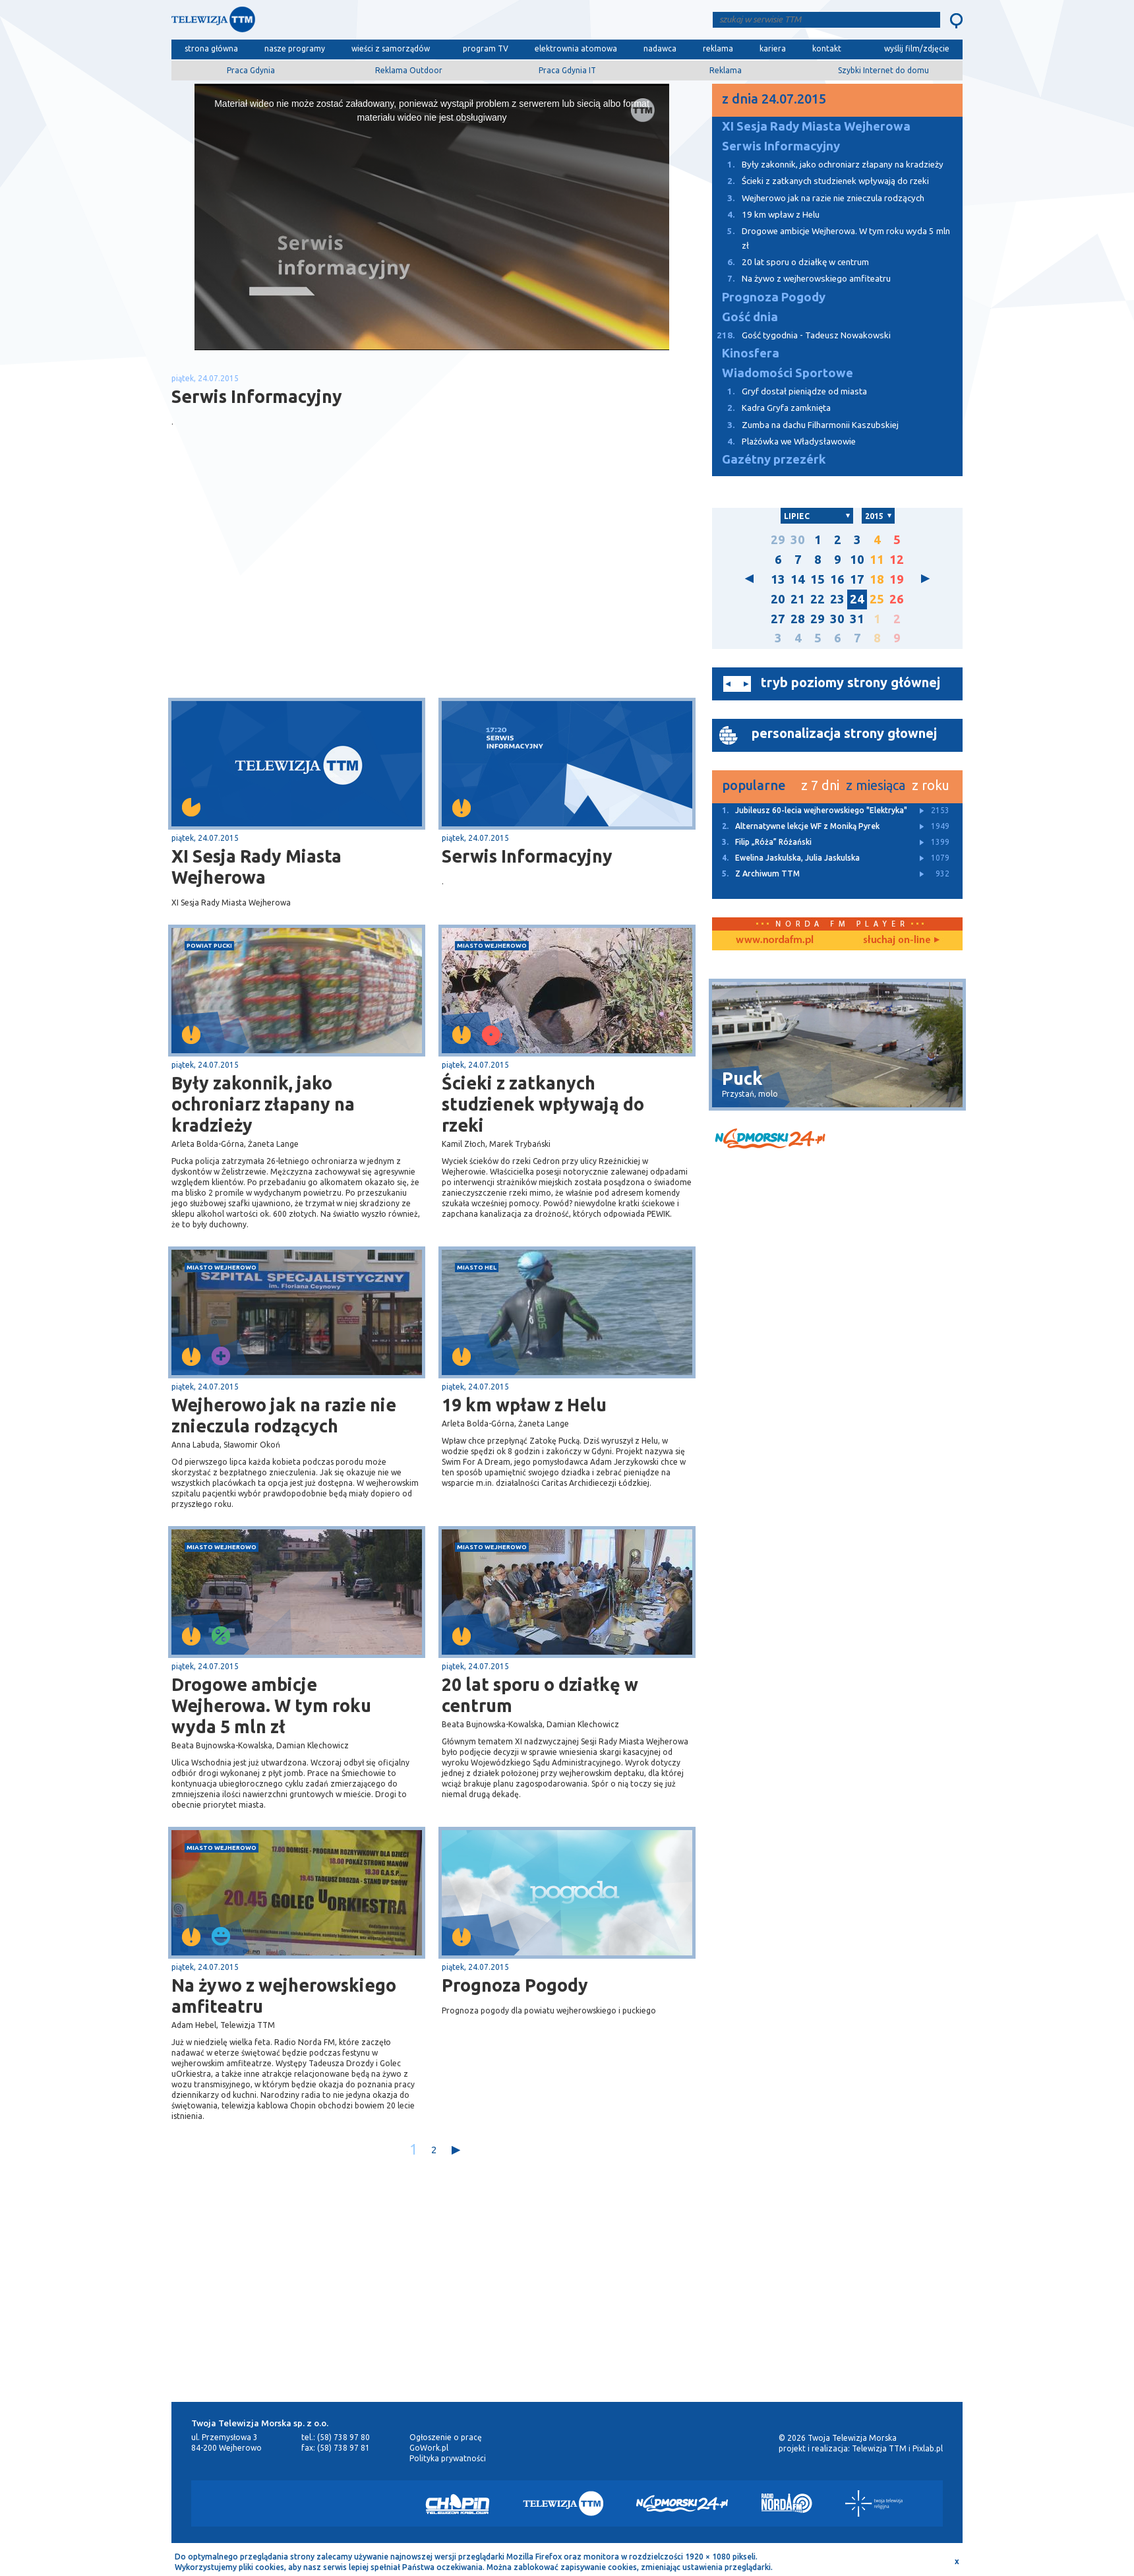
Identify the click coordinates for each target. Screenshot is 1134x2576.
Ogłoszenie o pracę (445, 2437)
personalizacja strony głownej (844, 733)
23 (837, 599)
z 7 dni (820, 785)
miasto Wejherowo (492, 945)
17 (857, 579)
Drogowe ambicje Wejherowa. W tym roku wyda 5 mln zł (271, 1705)
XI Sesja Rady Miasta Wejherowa (256, 866)
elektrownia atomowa (576, 48)
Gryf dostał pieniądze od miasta (789, 391)
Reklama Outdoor (408, 70)
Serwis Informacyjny (527, 856)
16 (837, 579)
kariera (773, 48)
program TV (485, 48)
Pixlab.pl (927, 2448)
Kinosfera (750, 353)
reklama (718, 48)
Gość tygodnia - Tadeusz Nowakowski (801, 335)
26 (896, 599)
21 (798, 599)
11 (877, 560)
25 (877, 599)
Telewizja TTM (879, 2448)
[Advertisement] (302, 593)
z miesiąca (875, 785)
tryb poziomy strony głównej (850, 682)
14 (798, 579)
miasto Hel (476, 1267)
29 (778, 540)
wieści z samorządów (390, 48)
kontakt (826, 48)
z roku (930, 785)
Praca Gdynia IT (567, 70)
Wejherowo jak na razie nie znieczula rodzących (283, 1415)
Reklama (725, 70)
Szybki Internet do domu (883, 70)
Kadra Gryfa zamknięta (771, 408)
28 (798, 619)
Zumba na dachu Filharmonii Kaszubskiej (805, 425)
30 (798, 540)
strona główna (211, 48)
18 (877, 579)
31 (857, 619)
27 (778, 619)
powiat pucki (209, 945)
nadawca (659, 48)
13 (778, 579)
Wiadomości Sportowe (787, 373)
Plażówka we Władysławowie (784, 441)
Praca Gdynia (251, 70)
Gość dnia (750, 317)
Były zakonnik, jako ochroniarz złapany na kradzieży (263, 1104)
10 (857, 560)
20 (778, 599)
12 (896, 560)
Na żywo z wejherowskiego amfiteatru (283, 1995)
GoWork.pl (428, 2447)
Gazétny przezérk (774, 459)
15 (817, 579)
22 (817, 599)
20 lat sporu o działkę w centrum (540, 1694)
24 (857, 599)
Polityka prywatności (447, 2458)
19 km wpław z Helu (524, 1405)
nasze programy (294, 48)
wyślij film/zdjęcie (916, 48)
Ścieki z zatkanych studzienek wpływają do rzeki (543, 1104)
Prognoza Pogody (515, 1985)
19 (896, 579)
